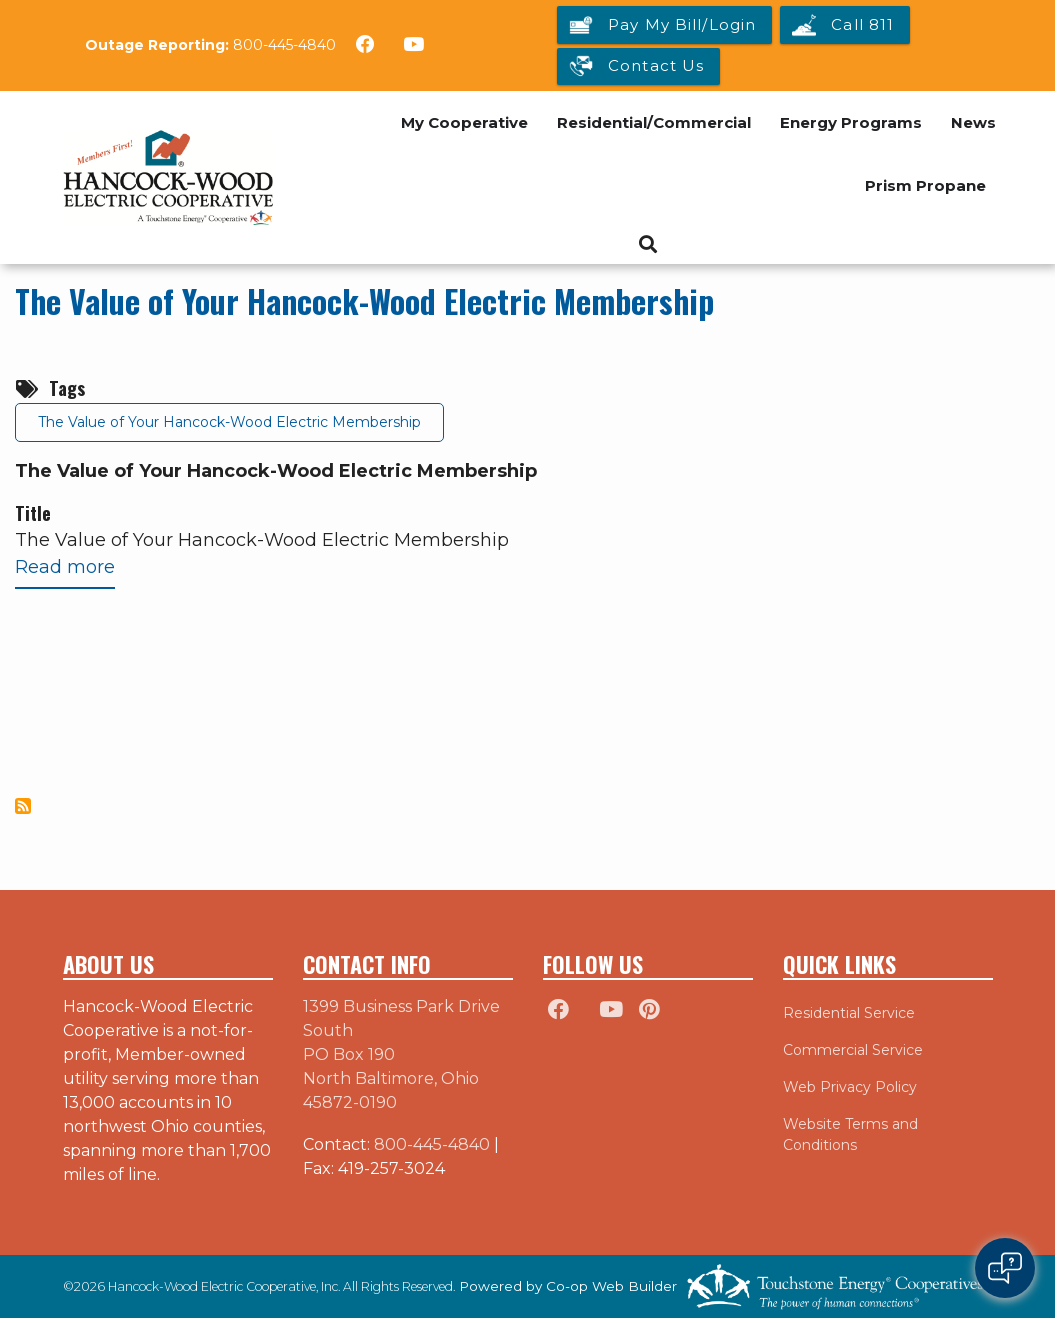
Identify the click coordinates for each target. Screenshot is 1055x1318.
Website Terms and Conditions (850, 1134)
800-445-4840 (284, 45)
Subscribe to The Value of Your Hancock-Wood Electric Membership (23, 806)
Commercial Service (853, 1050)
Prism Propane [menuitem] (925, 185)
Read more (65, 571)
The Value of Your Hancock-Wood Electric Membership (364, 300)
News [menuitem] (973, 122)
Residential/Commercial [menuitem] (654, 122)
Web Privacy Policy (850, 1087)
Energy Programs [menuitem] (851, 122)
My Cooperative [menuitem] (464, 122)
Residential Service (849, 1013)
